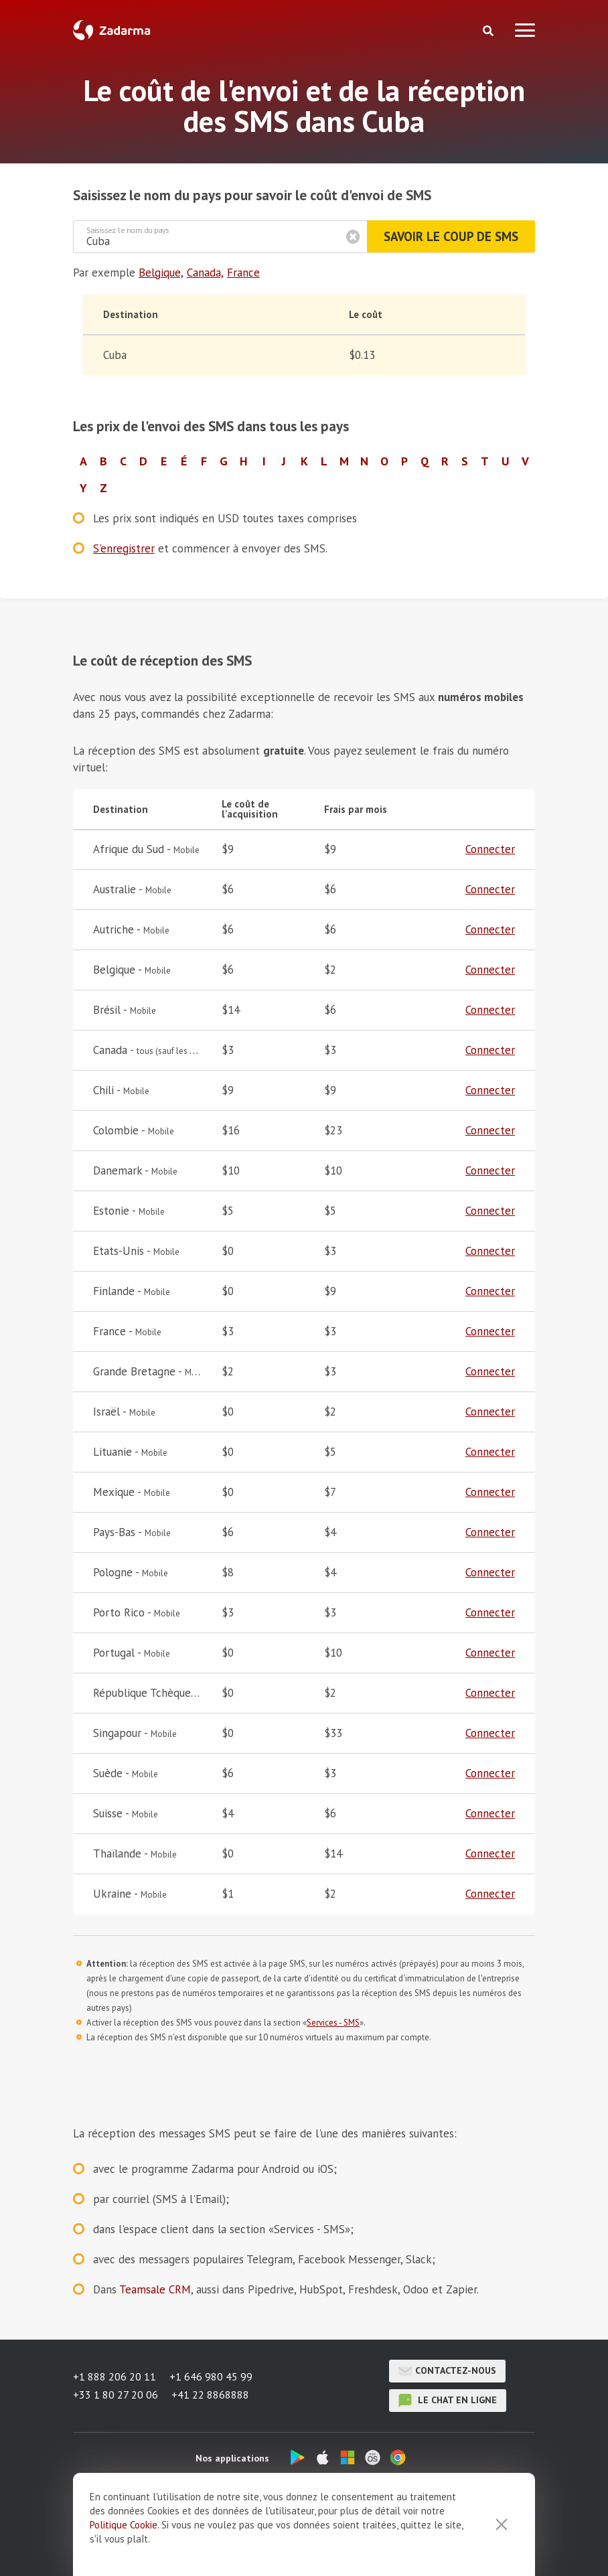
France (243, 272)
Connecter (490, 849)
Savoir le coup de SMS (450, 236)
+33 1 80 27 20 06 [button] (115, 2394)
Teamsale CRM (155, 2289)
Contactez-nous (448, 2371)
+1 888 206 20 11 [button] (114, 2377)
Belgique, (161, 272)
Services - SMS (333, 2022)
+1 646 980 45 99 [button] (210, 2377)
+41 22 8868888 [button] (210, 2394)
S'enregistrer (124, 548)
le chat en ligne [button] (447, 2400)
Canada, (205, 272)
